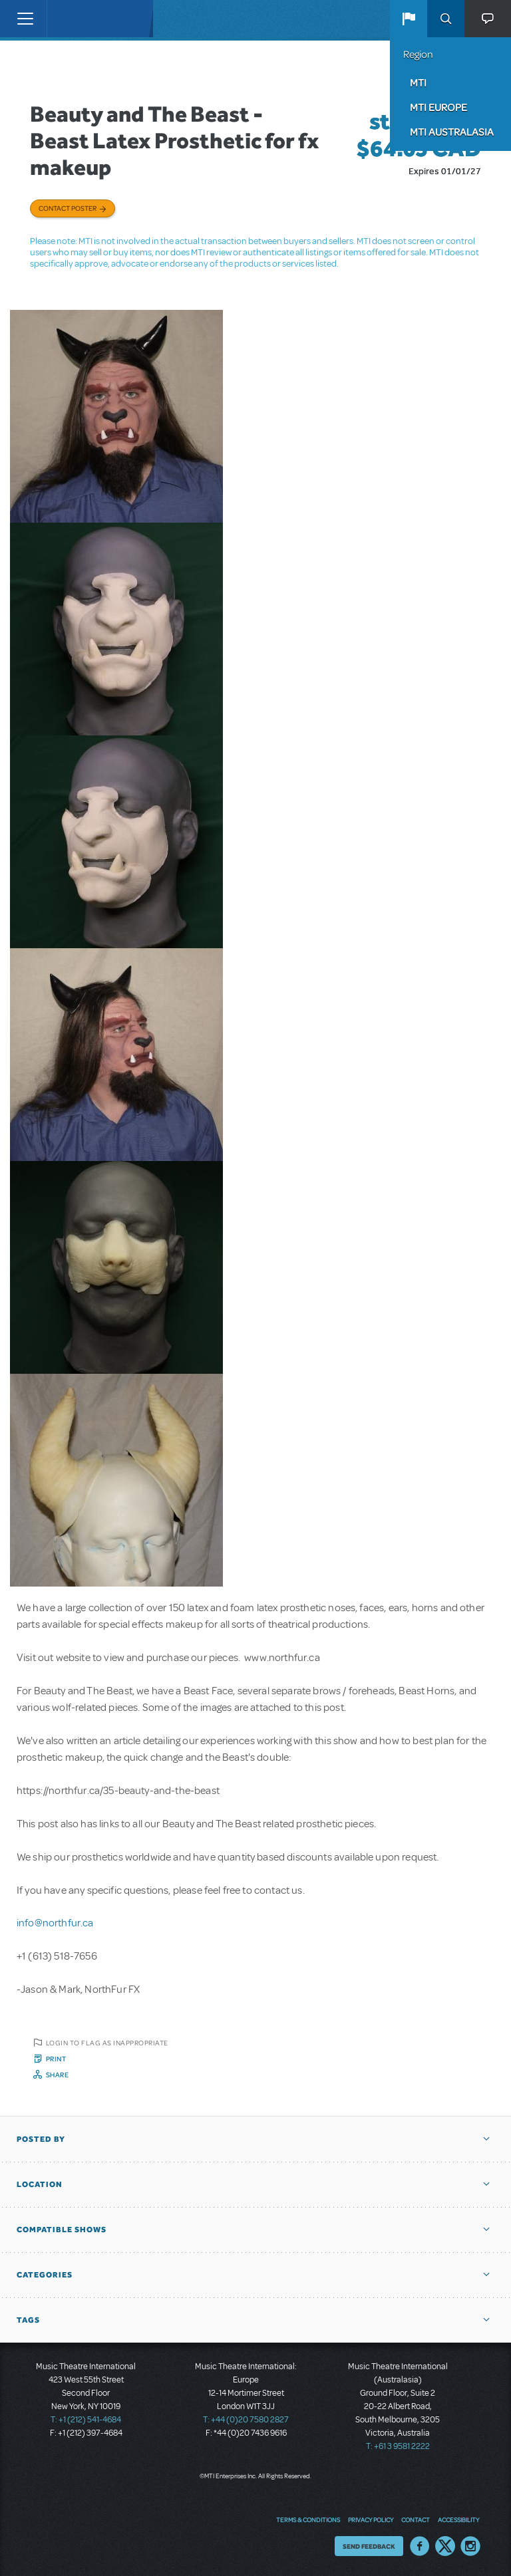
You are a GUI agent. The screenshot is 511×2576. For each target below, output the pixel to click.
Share (57, 2074)
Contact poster (67, 208)
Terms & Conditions (308, 2519)
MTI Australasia (452, 131)
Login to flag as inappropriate (107, 2042)
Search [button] (445, 18)
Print (56, 2058)
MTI (418, 82)
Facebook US (420, 2546)
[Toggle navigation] (25, 18)
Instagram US (470, 2546)
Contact (415, 2519)
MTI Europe (438, 107)
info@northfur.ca (55, 1923)
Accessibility (458, 2519)
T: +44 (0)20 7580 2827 (246, 2419)
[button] (408, 18)
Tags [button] (28, 2320)
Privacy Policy (370, 2519)
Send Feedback (369, 2546)
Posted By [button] (41, 2139)
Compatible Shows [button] (61, 2229)
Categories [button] (45, 2274)
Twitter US (445, 2546)
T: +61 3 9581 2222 (398, 2446)
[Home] (74, 18)
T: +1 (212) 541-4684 (86, 2419)
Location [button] (40, 2184)
